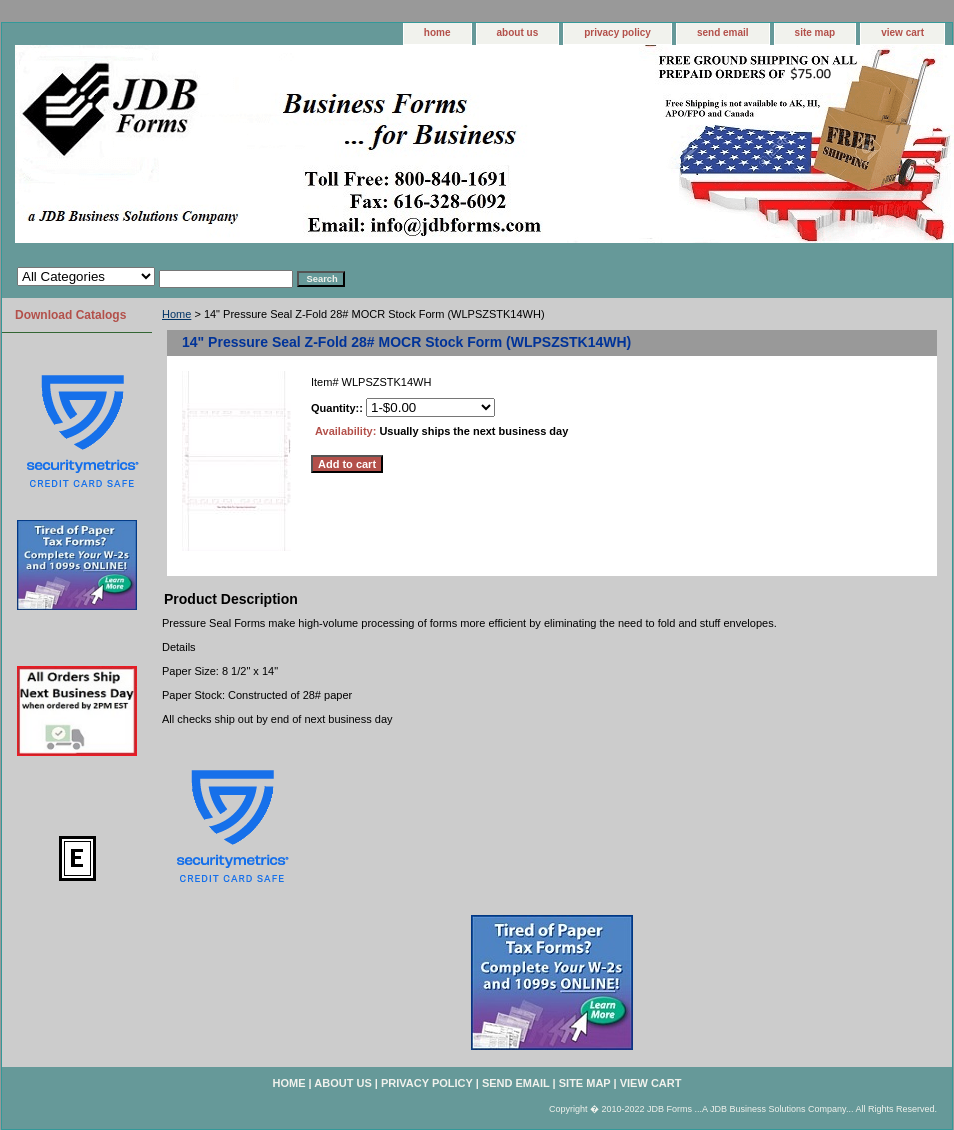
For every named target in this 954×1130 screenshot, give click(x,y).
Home (176, 314)
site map (815, 32)
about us (518, 32)
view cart (902, 32)
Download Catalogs (70, 315)
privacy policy (617, 32)
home (437, 32)
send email (723, 32)
